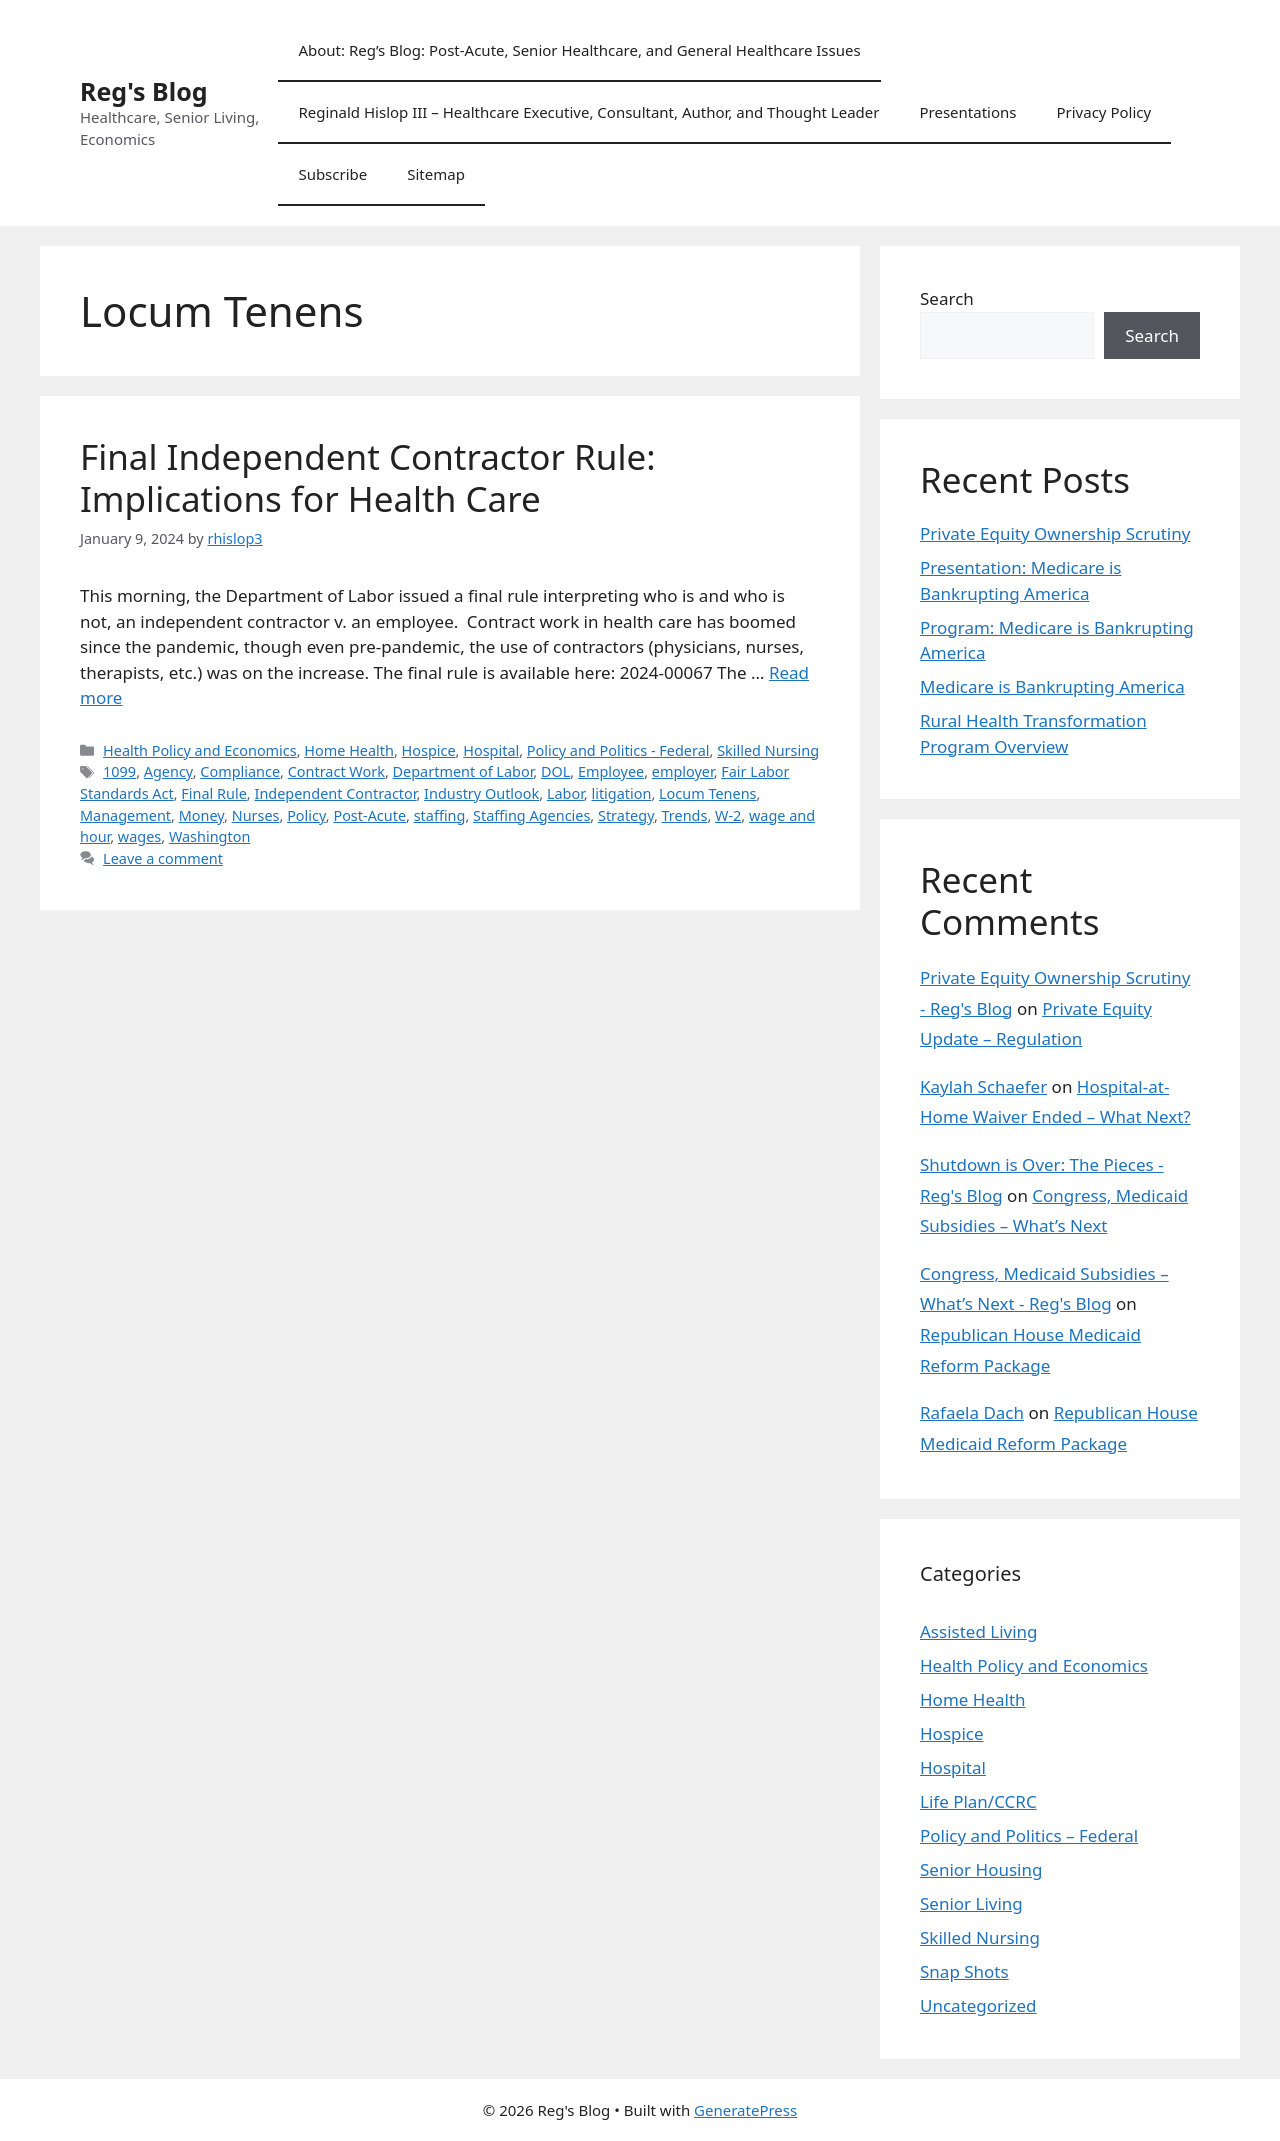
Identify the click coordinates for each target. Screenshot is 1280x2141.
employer (683, 771)
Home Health (349, 750)
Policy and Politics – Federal (1029, 1835)
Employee (611, 771)
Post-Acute (369, 815)
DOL (555, 771)
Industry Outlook (481, 793)
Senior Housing (981, 1869)
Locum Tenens (707, 793)
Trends (685, 815)
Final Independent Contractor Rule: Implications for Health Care (368, 477)
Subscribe (332, 174)
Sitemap (436, 174)
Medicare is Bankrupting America (1052, 686)
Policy (306, 815)
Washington (209, 836)
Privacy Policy (1103, 112)
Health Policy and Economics (200, 750)
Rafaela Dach (972, 1412)
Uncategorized (978, 2005)
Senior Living (971, 1903)
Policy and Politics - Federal (618, 750)
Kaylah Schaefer (983, 1086)
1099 (119, 771)
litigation (621, 793)
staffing (440, 815)
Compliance (240, 771)
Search (947, 298)
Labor (565, 793)
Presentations (967, 112)
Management (125, 815)
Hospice (429, 750)
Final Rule (214, 793)
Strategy (626, 815)
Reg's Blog (144, 91)
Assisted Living (979, 1631)
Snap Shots (964, 1971)
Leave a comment (163, 858)
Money (201, 815)
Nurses (256, 815)
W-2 (728, 815)
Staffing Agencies (531, 815)
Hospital (491, 750)
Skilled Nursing (768, 750)
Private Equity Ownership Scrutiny (1055, 533)
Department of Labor (463, 771)
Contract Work (336, 771)
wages (139, 836)
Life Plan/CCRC (978, 1801)
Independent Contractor (335, 793)
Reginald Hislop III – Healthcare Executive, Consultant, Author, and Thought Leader (588, 112)
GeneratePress (745, 2110)
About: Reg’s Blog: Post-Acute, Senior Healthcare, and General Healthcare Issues (579, 50)
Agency (168, 771)
